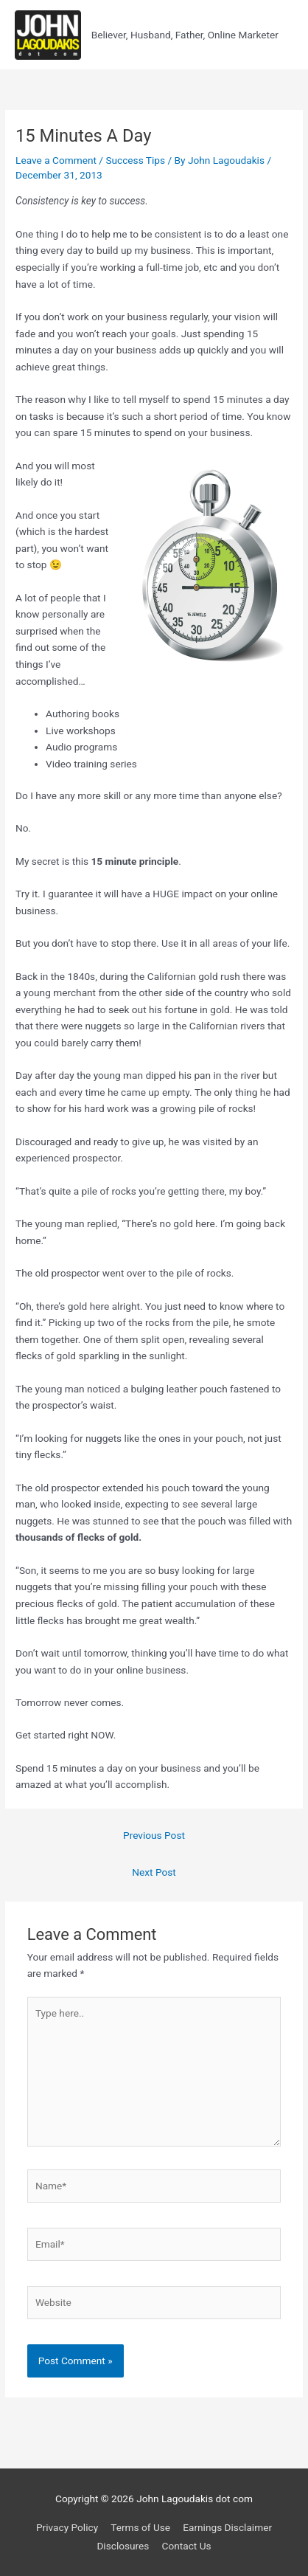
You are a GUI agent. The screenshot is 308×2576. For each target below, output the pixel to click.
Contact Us (186, 2546)
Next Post (154, 1872)
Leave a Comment (56, 160)
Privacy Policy (67, 2527)
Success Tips (135, 160)
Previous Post (154, 1835)
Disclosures (123, 2546)
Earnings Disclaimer (227, 2527)
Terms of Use (140, 2527)
